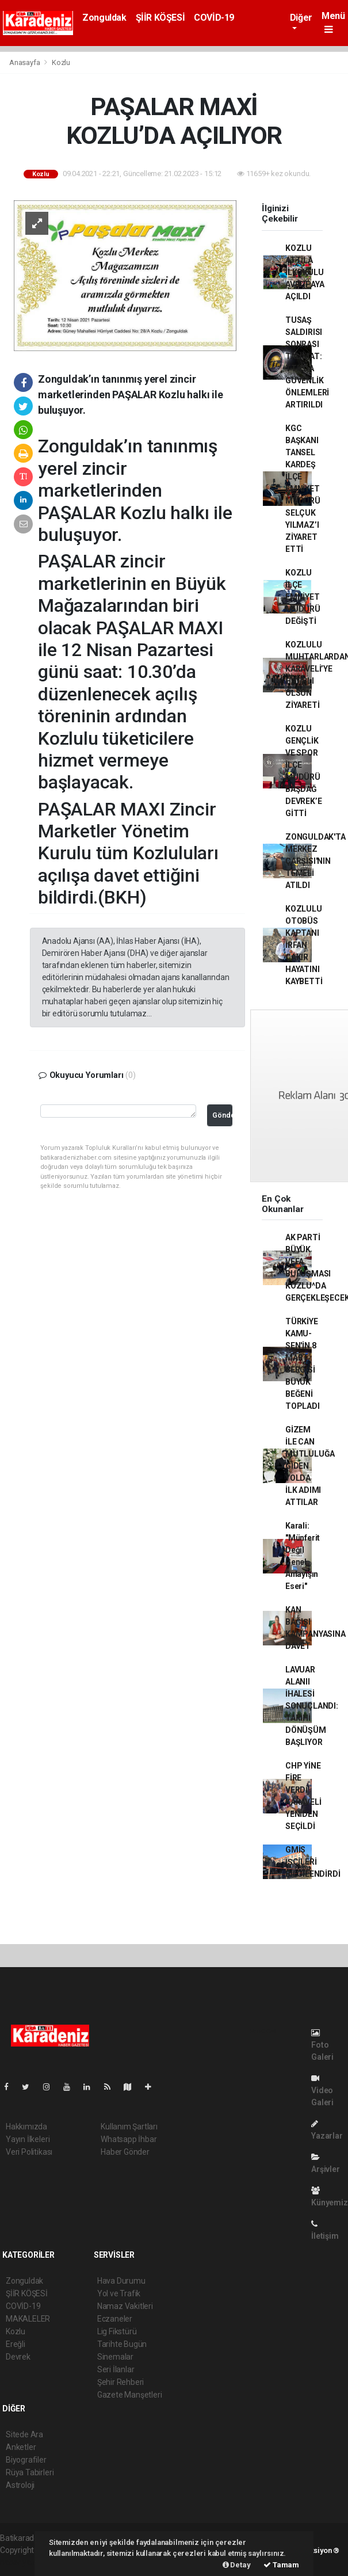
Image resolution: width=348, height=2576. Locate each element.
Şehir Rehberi (120, 2382)
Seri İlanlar (116, 2369)
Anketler (21, 2447)
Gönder (222, 1115)
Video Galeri (322, 2090)
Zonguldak (104, 17)
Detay (237, 2564)
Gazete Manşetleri (129, 2394)
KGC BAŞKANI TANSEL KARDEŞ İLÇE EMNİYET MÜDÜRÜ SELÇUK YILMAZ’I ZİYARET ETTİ (302, 489)
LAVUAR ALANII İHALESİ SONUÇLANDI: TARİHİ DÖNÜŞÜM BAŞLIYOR (311, 1706)
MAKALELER (28, 2318)
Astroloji (20, 2485)
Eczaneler (114, 2318)
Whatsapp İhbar (128, 2139)
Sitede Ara (24, 2434)
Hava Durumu (121, 2280)
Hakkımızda (26, 2126)
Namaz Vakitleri (125, 2306)
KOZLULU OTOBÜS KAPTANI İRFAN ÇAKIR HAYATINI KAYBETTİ (303, 945)
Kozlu (61, 62)
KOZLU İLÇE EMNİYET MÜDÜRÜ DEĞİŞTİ (302, 597)
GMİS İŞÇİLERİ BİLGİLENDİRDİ (313, 1861)
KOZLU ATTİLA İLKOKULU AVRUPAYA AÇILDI (304, 272)
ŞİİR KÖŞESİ (160, 17)
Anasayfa (25, 62)
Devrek (18, 2356)
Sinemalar (115, 2356)
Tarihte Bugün (122, 2344)
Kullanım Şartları (129, 2126)
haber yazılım (24, 2562)
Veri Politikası (29, 2151)
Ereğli (15, 2344)
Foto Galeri (322, 2045)
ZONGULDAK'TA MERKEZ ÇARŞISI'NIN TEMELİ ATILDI (315, 861)
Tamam (281, 2564)
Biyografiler (26, 2459)
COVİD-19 (214, 17)
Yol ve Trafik (119, 2293)
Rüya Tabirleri (29, 2472)
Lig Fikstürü (117, 2331)
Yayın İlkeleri (27, 2139)
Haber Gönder (125, 2151)
